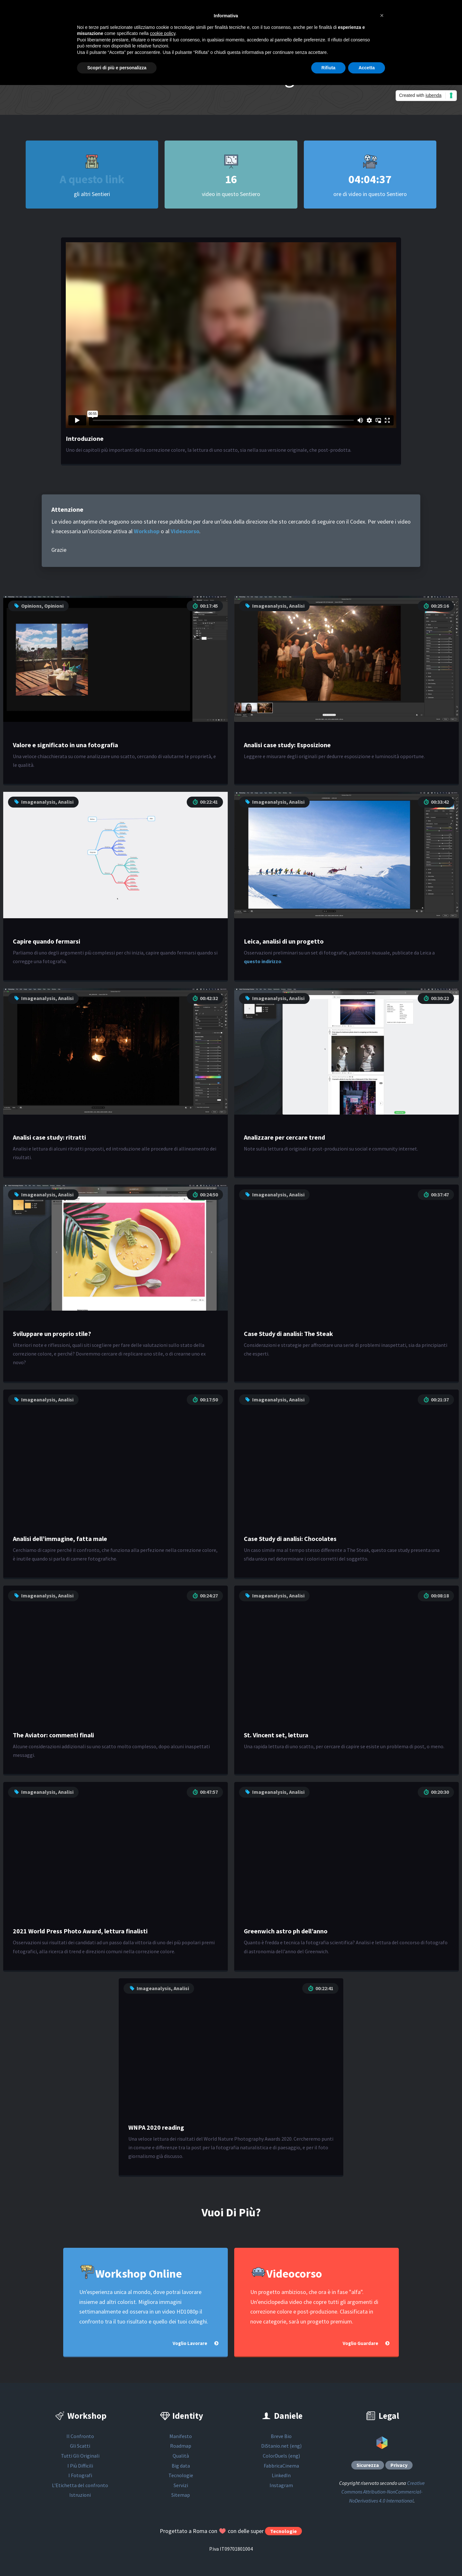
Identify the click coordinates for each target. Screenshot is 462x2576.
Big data (181, 2465)
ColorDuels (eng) (281, 2455)
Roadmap (180, 2446)
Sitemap (180, 2495)
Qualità (181, 2455)
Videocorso (185, 531)
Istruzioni (80, 2495)
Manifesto (180, 2436)
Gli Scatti (80, 2446)
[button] (382, 15)
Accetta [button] (366, 67)
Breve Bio (281, 2436)
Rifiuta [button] (328, 67)
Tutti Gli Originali (80, 2455)
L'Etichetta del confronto (80, 2485)
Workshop (146, 531)
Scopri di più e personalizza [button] (116, 67)
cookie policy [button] (162, 33)
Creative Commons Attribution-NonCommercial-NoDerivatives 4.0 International (383, 2491)
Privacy (398, 2465)
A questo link (92, 179)
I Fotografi (80, 2475)
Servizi (181, 2485)
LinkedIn (281, 2475)
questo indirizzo (262, 961)
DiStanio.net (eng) (281, 2446)
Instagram (281, 2485)
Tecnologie (180, 2475)
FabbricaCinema (281, 2465)
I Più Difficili (80, 2465)
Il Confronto (80, 2436)
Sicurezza (367, 2465)
